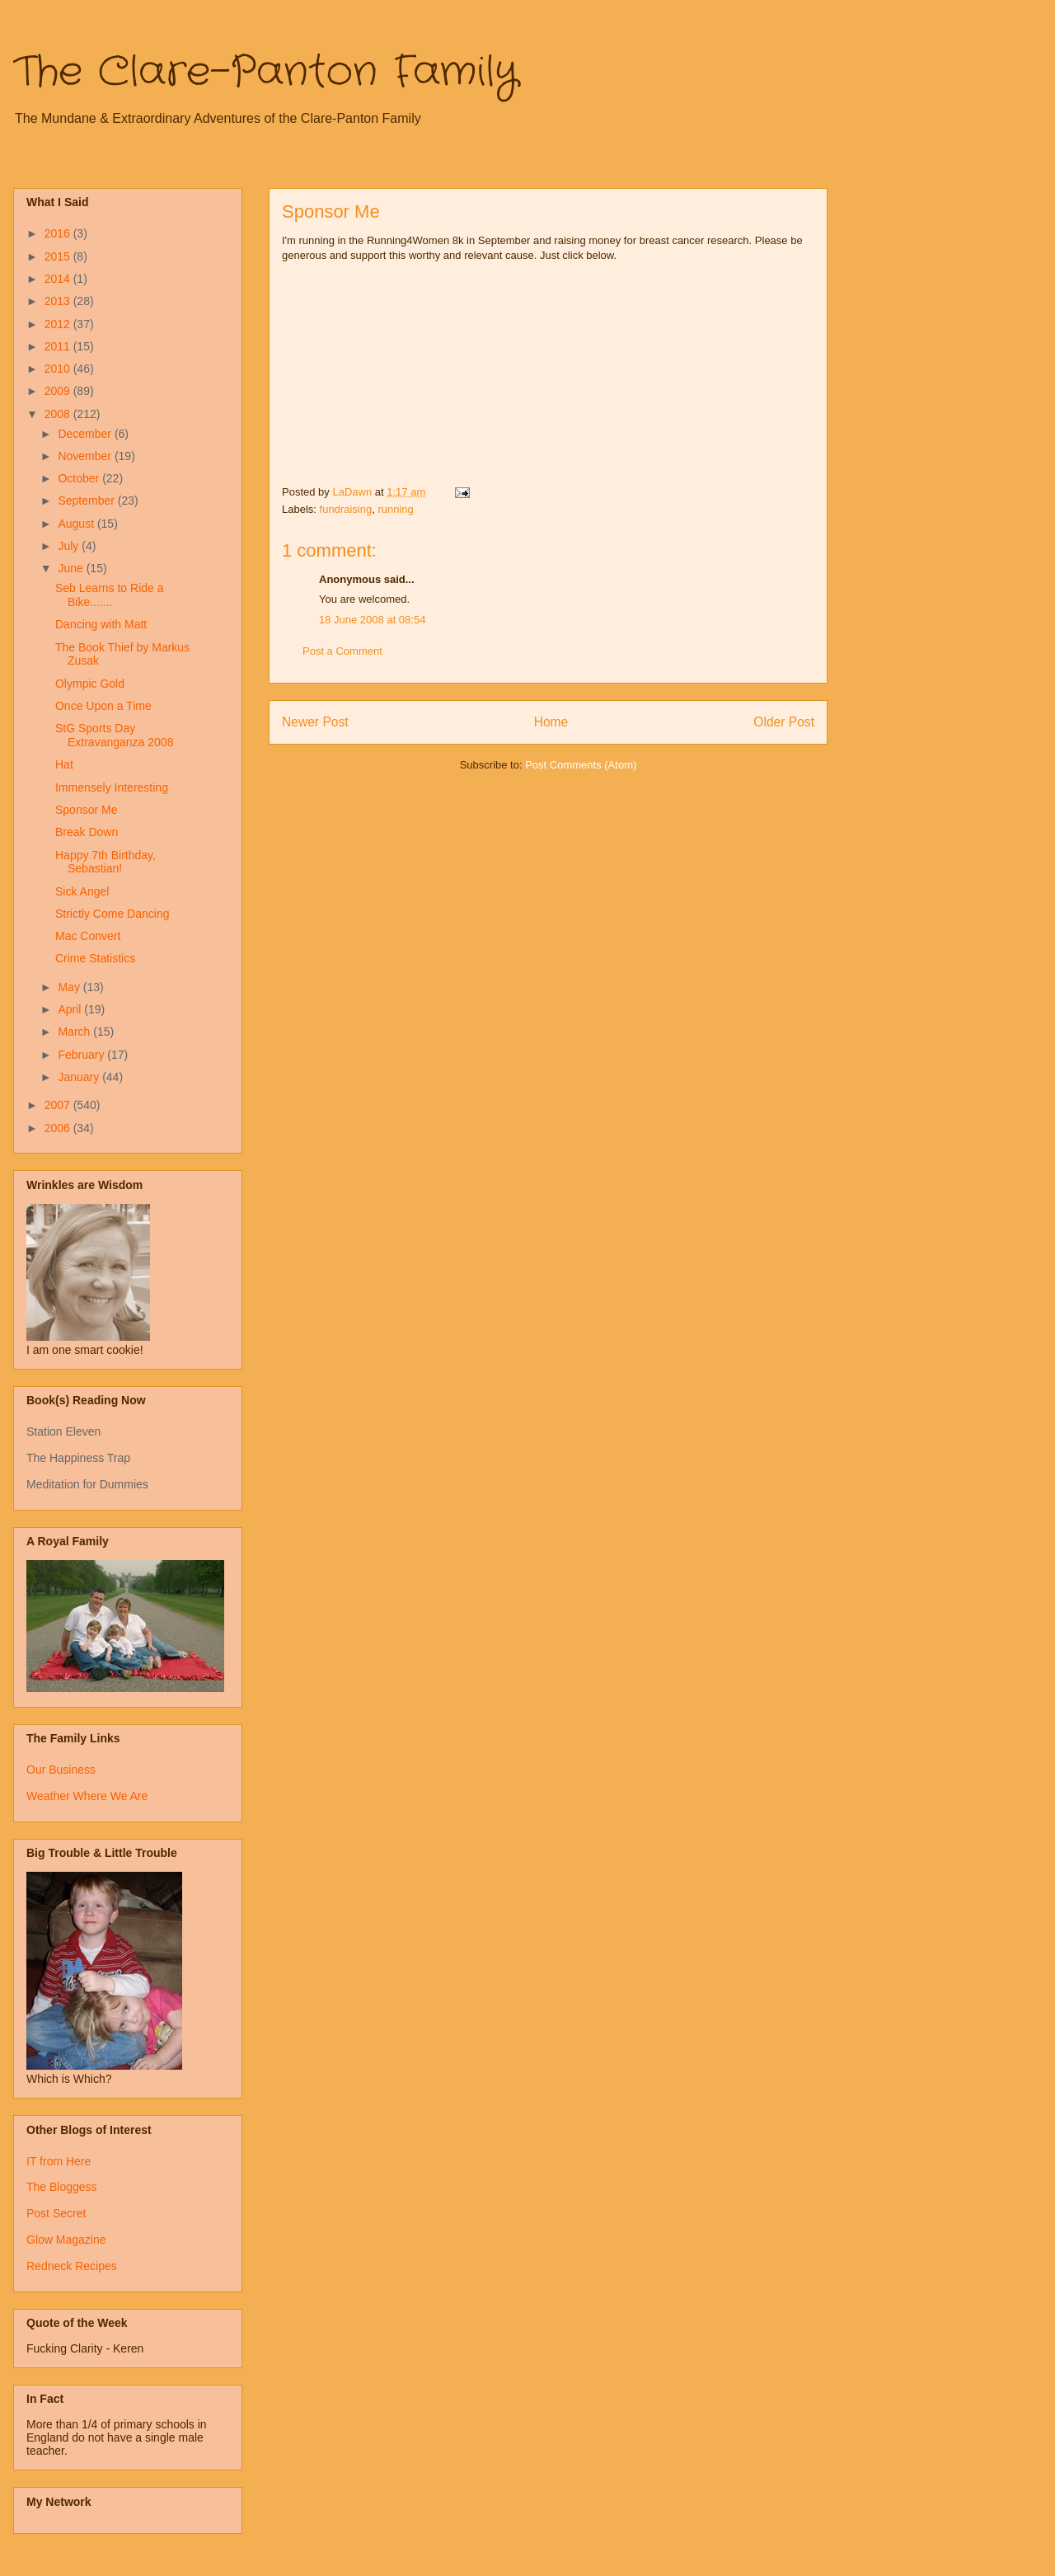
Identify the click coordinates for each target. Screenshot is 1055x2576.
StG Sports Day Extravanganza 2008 (114, 735)
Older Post (783, 722)
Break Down (86, 832)
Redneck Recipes (71, 2266)
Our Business (61, 1769)
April (71, 1009)
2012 (59, 324)
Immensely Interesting (111, 787)
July (70, 545)
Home (551, 722)
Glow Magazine (66, 2239)
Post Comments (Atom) (580, 765)
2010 (59, 368)
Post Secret (56, 2213)
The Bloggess (61, 2186)
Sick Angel (82, 891)
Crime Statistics (95, 958)
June (72, 568)
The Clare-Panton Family (265, 72)
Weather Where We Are (87, 1796)
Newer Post (315, 722)
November (86, 456)
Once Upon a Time (103, 705)
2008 (59, 414)
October (80, 478)
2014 (59, 278)
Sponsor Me (86, 809)
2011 (59, 346)
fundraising (346, 509)
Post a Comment (342, 651)
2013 (59, 301)
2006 (59, 1128)
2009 (59, 390)
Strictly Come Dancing (112, 913)
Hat (64, 764)
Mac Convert (87, 935)
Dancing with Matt (101, 624)
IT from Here (58, 2161)
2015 (59, 256)
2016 (59, 233)
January (80, 1077)
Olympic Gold (89, 683)
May (70, 987)
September (87, 500)
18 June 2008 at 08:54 (372, 619)
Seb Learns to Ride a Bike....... (109, 595)
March (75, 1031)
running (395, 509)
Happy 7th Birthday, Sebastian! (105, 862)
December (86, 433)
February (82, 1054)
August (77, 523)
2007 (59, 1105)
